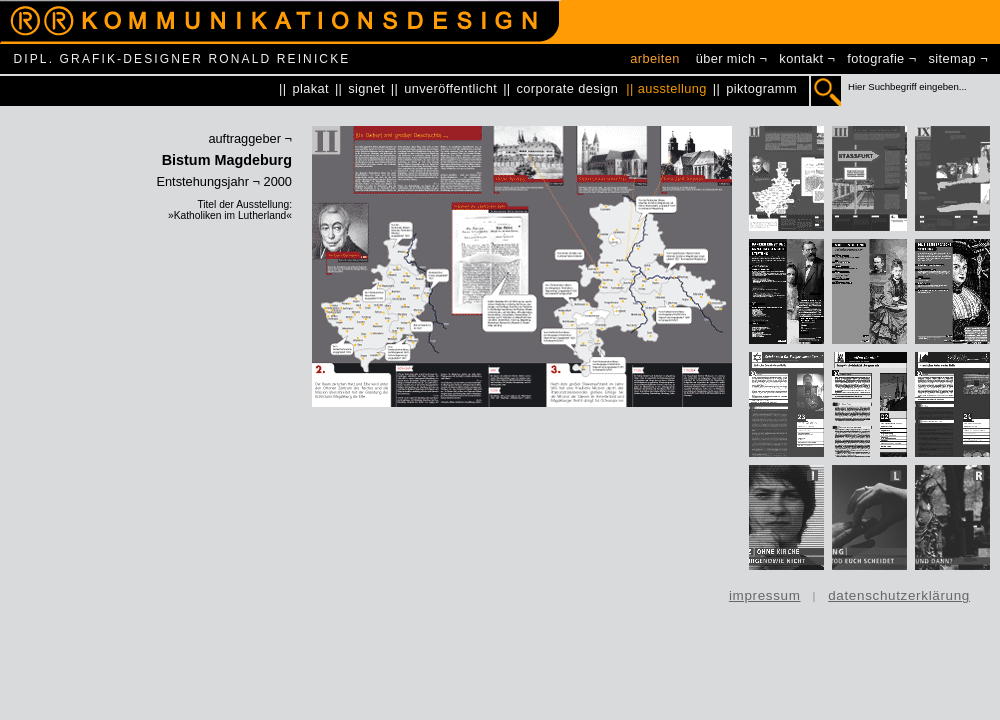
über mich (726, 58)
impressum (765, 595)
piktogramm (761, 88)
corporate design (568, 88)
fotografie (875, 58)
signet (366, 88)
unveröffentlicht (450, 88)
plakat (310, 88)
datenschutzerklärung (899, 595)
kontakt (801, 58)
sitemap (953, 58)
